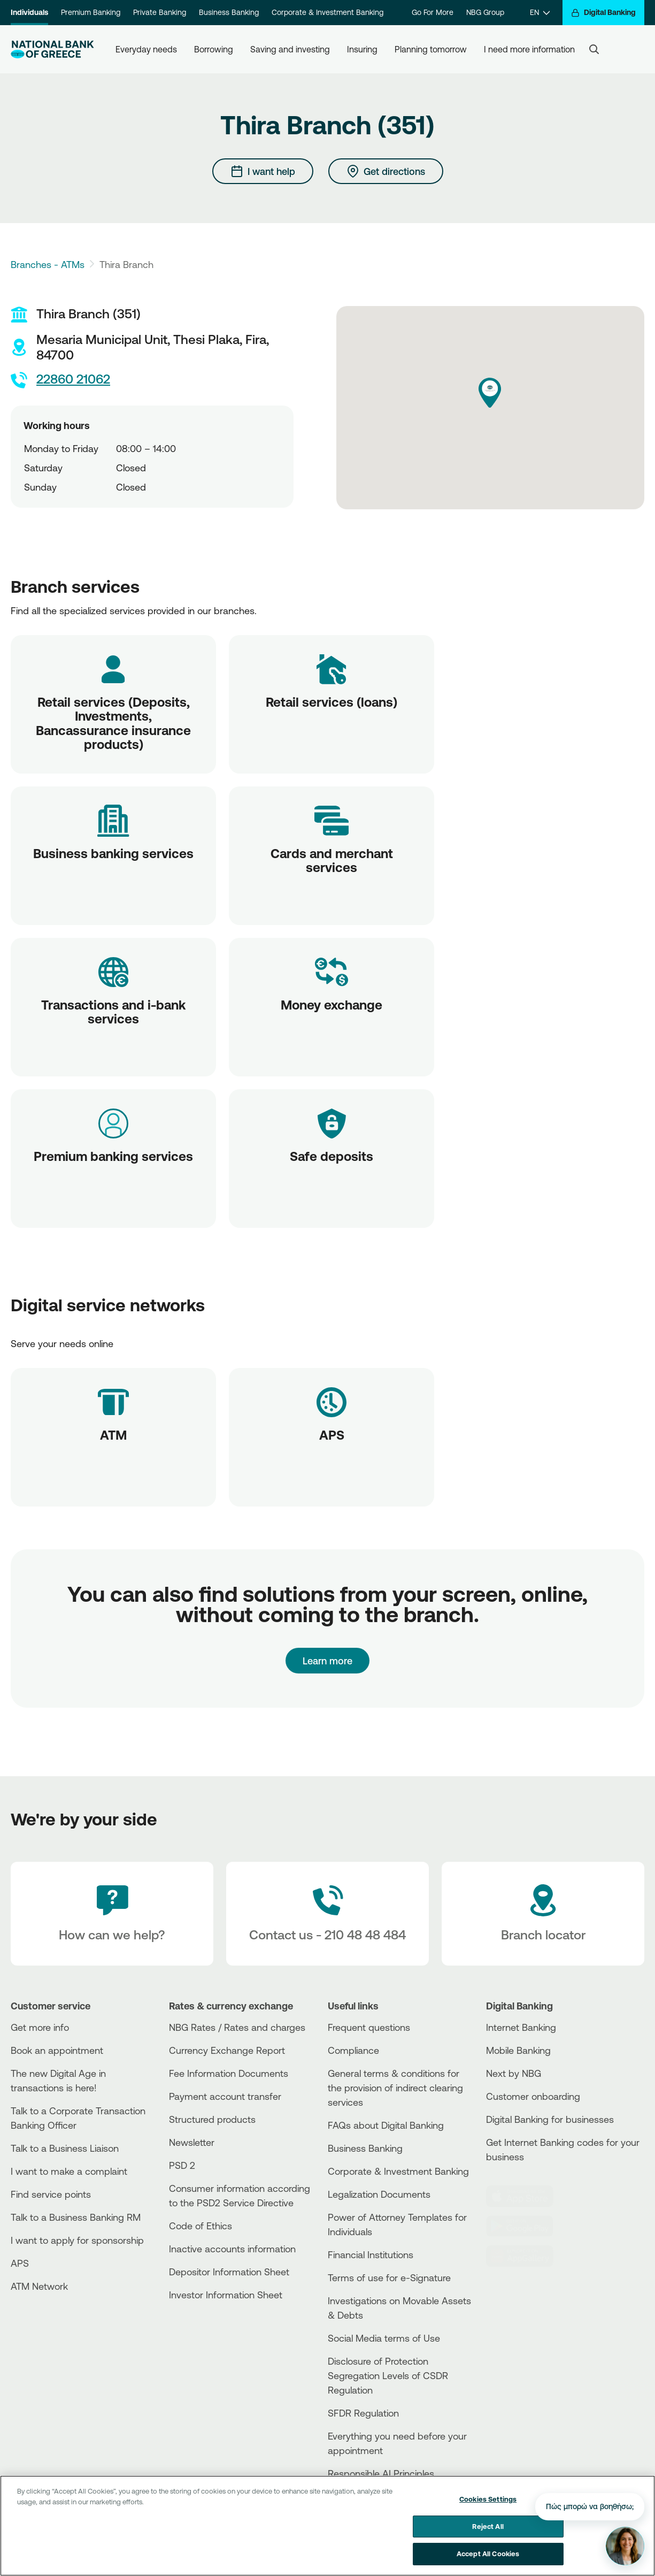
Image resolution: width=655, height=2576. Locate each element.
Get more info (40, 2027)
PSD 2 (182, 2165)
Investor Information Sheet (225, 2294)
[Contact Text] (327, 1914)
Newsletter (191, 2142)
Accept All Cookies (488, 2553)
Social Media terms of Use (384, 2338)
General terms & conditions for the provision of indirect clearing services (395, 2087)
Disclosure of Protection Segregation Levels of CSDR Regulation (388, 2375)
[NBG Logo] (52, 49)
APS (20, 2263)
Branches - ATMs (47, 264)
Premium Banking (90, 12)
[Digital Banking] (603, 12)
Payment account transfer (225, 2096)
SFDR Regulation (363, 2412)
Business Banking (229, 12)
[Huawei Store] (525, 2256)
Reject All (487, 2526)
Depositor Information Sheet (229, 2271)
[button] (490, 393)
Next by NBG (513, 2073)
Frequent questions (369, 2027)
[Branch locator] (543, 1914)
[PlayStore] (525, 2226)
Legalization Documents (379, 2194)
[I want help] (262, 171)
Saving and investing (290, 49)
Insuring (362, 49)
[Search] (594, 49)
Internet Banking (521, 2027)
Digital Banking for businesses (550, 2119)
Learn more (327, 1660)
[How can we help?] (112, 1914)
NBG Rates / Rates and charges (237, 2027)
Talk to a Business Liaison (65, 2148)
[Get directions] (385, 171)
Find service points (51, 2194)
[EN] (539, 12)
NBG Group (485, 12)
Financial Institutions (370, 2254)
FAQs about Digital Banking (386, 2125)
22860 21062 (60, 379)
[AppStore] (525, 2196)
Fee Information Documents (228, 2073)
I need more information (529, 49)
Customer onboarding (533, 2096)
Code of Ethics (200, 2225)
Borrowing (213, 49)
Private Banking (159, 12)
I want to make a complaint (69, 2171)
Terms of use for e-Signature (389, 2277)
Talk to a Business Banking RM (76, 2217)
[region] (327, 2525)
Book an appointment (57, 2050)
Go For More (432, 12)
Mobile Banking (518, 2050)
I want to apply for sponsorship (77, 2240)
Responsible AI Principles (381, 2473)
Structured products (212, 2119)
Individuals (29, 12)
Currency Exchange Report (227, 2050)
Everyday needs (146, 49)
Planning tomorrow (431, 49)
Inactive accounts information (232, 2248)
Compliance (353, 2050)
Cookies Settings (488, 2499)
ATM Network (39, 2286)
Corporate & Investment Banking (327, 12)
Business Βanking (365, 2148)
